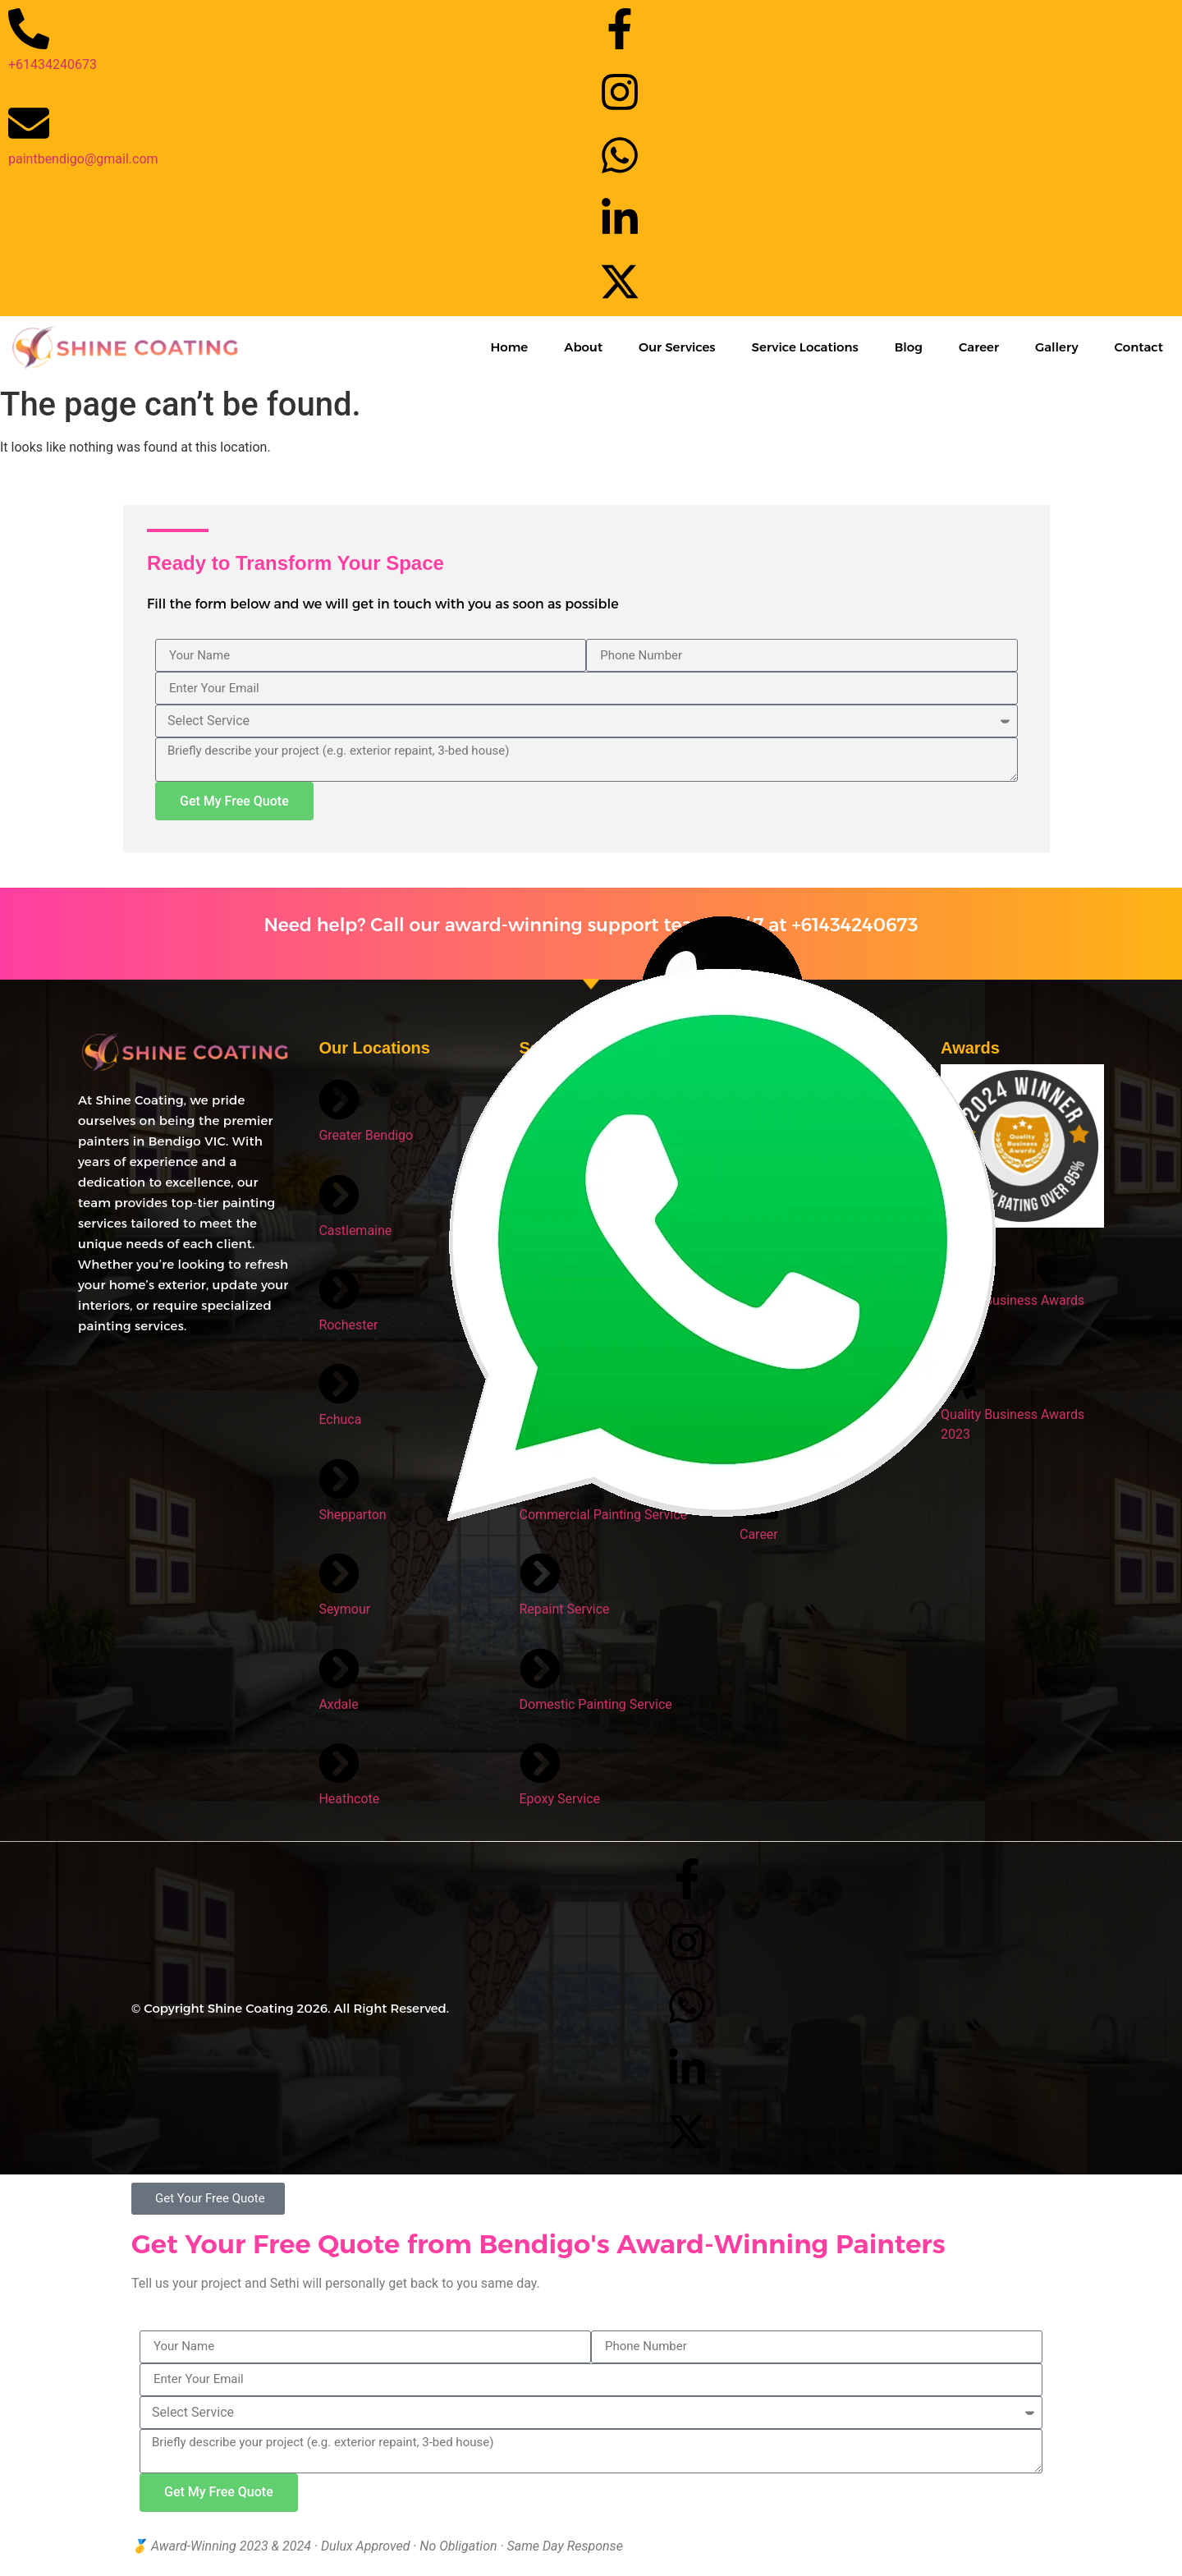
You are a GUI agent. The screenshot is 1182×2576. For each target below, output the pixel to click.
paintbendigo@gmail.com (83, 159)
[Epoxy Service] (540, 1763)
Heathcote (348, 1799)
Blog (909, 347)
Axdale (338, 1704)
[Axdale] (339, 1668)
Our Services (677, 347)
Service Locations (805, 347)
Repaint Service (565, 1609)
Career (979, 347)
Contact (1139, 347)
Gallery (1057, 347)
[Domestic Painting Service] (540, 1668)
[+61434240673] (28, 28)
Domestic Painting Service (596, 1704)
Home (509, 347)
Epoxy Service (560, 1799)
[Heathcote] (339, 1763)
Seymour (344, 1609)
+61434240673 (52, 64)
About (583, 347)
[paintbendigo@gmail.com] (28, 123)
